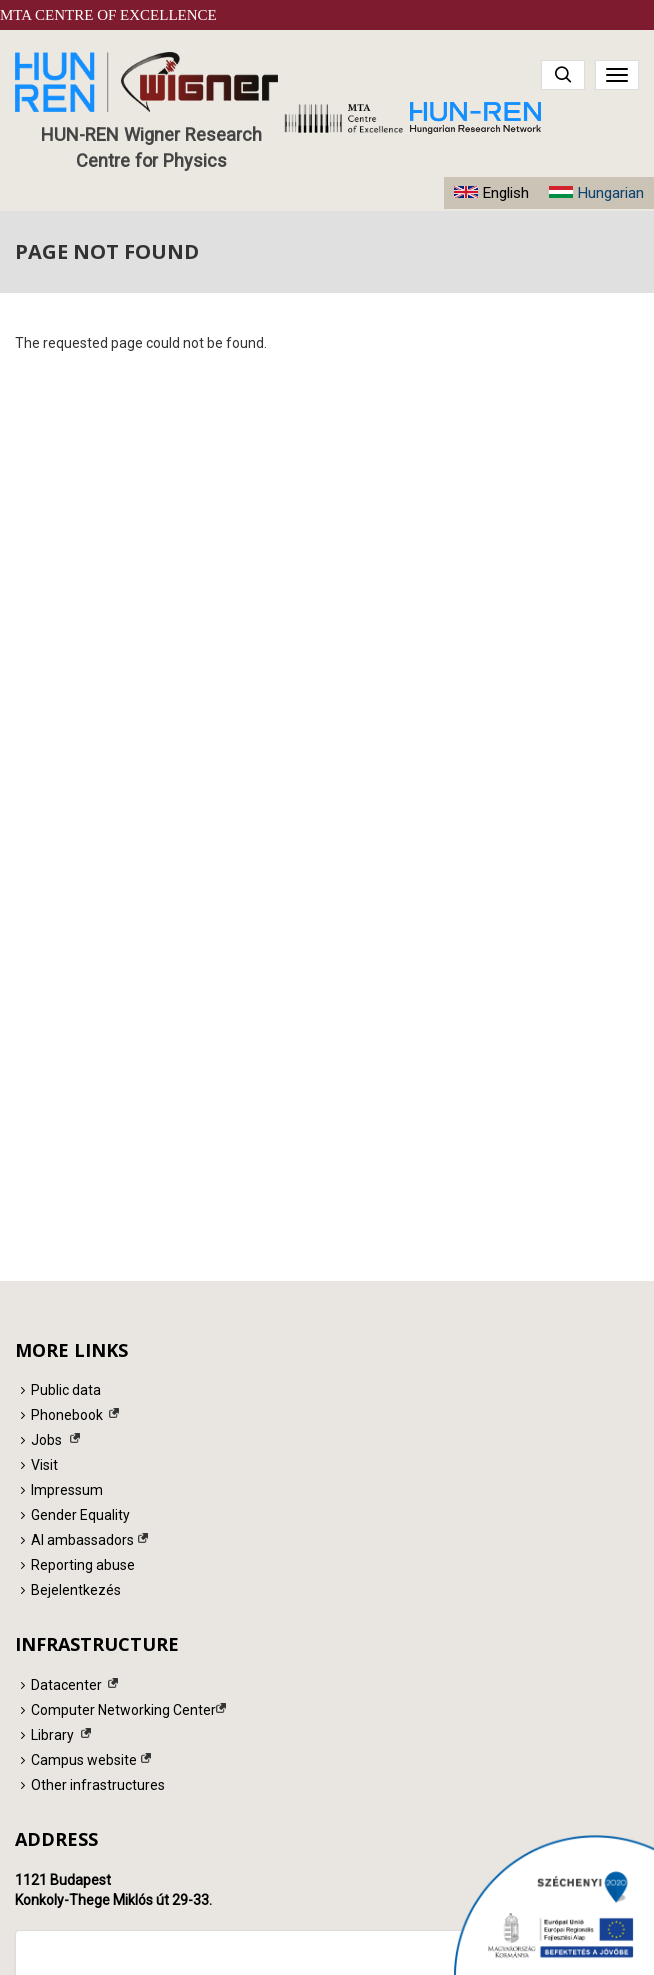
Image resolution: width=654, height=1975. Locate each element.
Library (52, 1735)
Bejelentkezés (76, 1590)
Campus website (84, 1760)
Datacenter (66, 1685)
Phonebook (67, 1415)
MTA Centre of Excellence (108, 15)
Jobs (46, 1440)
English (505, 193)
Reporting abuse (83, 1565)
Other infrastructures (98, 1785)
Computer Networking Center (123, 1710)
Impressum (67, 1490)
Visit (44, 1465)
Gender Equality (80, 1515)
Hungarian (610, 193)
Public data (66, 1390)
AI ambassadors (82, 1540)
